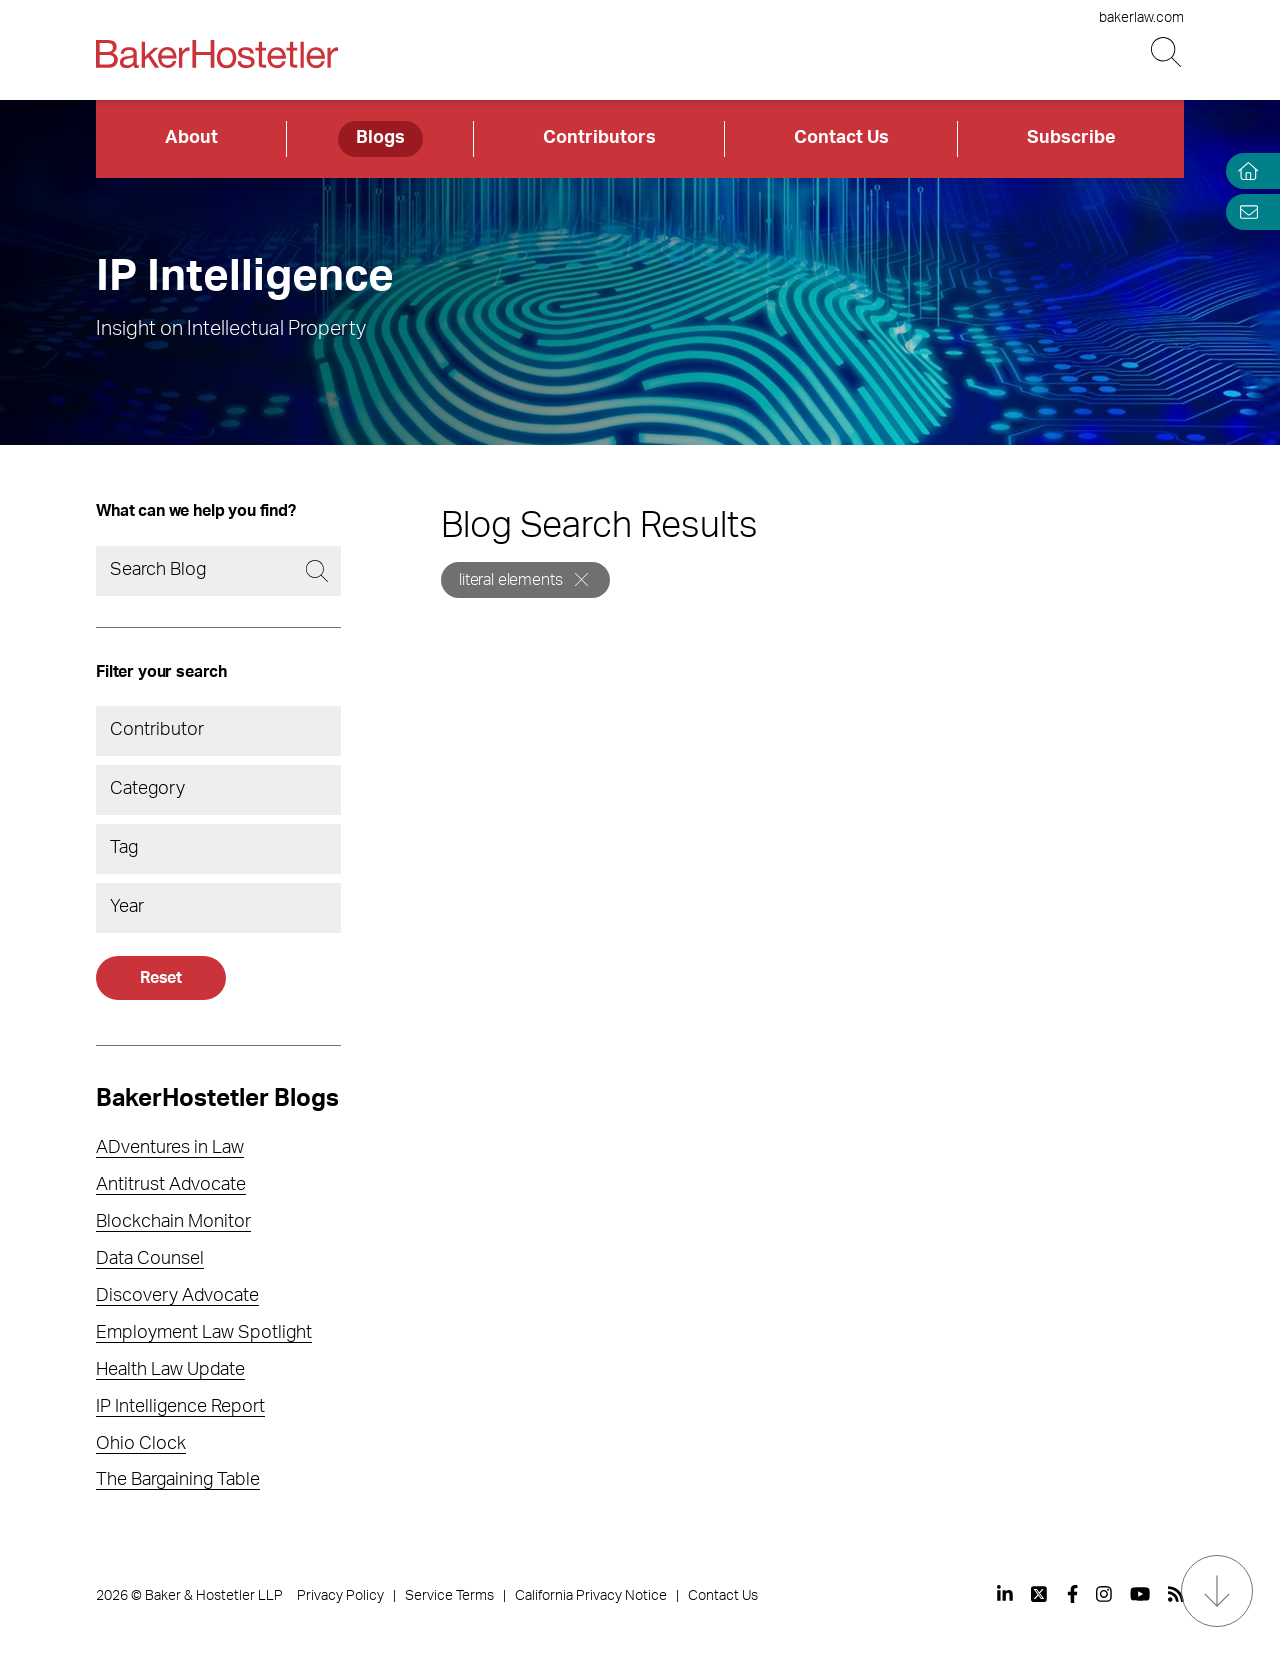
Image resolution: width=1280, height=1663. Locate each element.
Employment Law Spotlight (204, 1333)
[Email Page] (1244, 211)
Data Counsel (150, 1259)
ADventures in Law (170, 1148)
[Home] (1244, 171)
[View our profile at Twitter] (1040, 1594)
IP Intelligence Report (180, 1407)
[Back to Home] (217, 54)
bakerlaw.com (1141, 18)
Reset (161, 978)
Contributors (599, 138)
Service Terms (449, 1596)
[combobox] (218, 731)
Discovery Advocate (177, 1296)
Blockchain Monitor (173, 1222)
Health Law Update (170, 1370)
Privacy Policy (340, 1596)
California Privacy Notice (591, 1596)
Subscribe (1071, 138)
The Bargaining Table (178, 1480)
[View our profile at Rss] (1176, 1594)
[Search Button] (1167, 52)
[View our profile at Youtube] (1140, 1594)
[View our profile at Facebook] (1072, 1594)
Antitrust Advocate (171, 1185)
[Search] (218, 571)
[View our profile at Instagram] (1104, 1594)
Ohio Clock (141, 1444)
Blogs (380, 138)
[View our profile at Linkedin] (1005, 1594)
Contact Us (841, 138)
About (191, 138)
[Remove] (581, 579)
